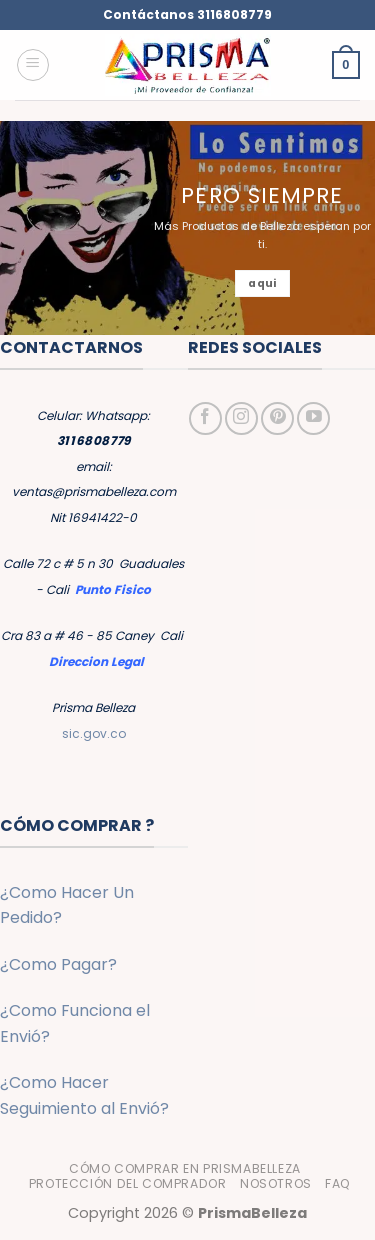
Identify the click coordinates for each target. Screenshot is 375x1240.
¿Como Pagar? (58, 964)
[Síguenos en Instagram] (241, 418)
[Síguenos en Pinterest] (277, 418)
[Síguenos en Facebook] (205, 418)
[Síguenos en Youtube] (313, 418)
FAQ (338, 1183)
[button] (33, 65)
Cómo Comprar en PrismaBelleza (185, 1168)
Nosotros (276, 1183)
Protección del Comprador (128, 1183)
